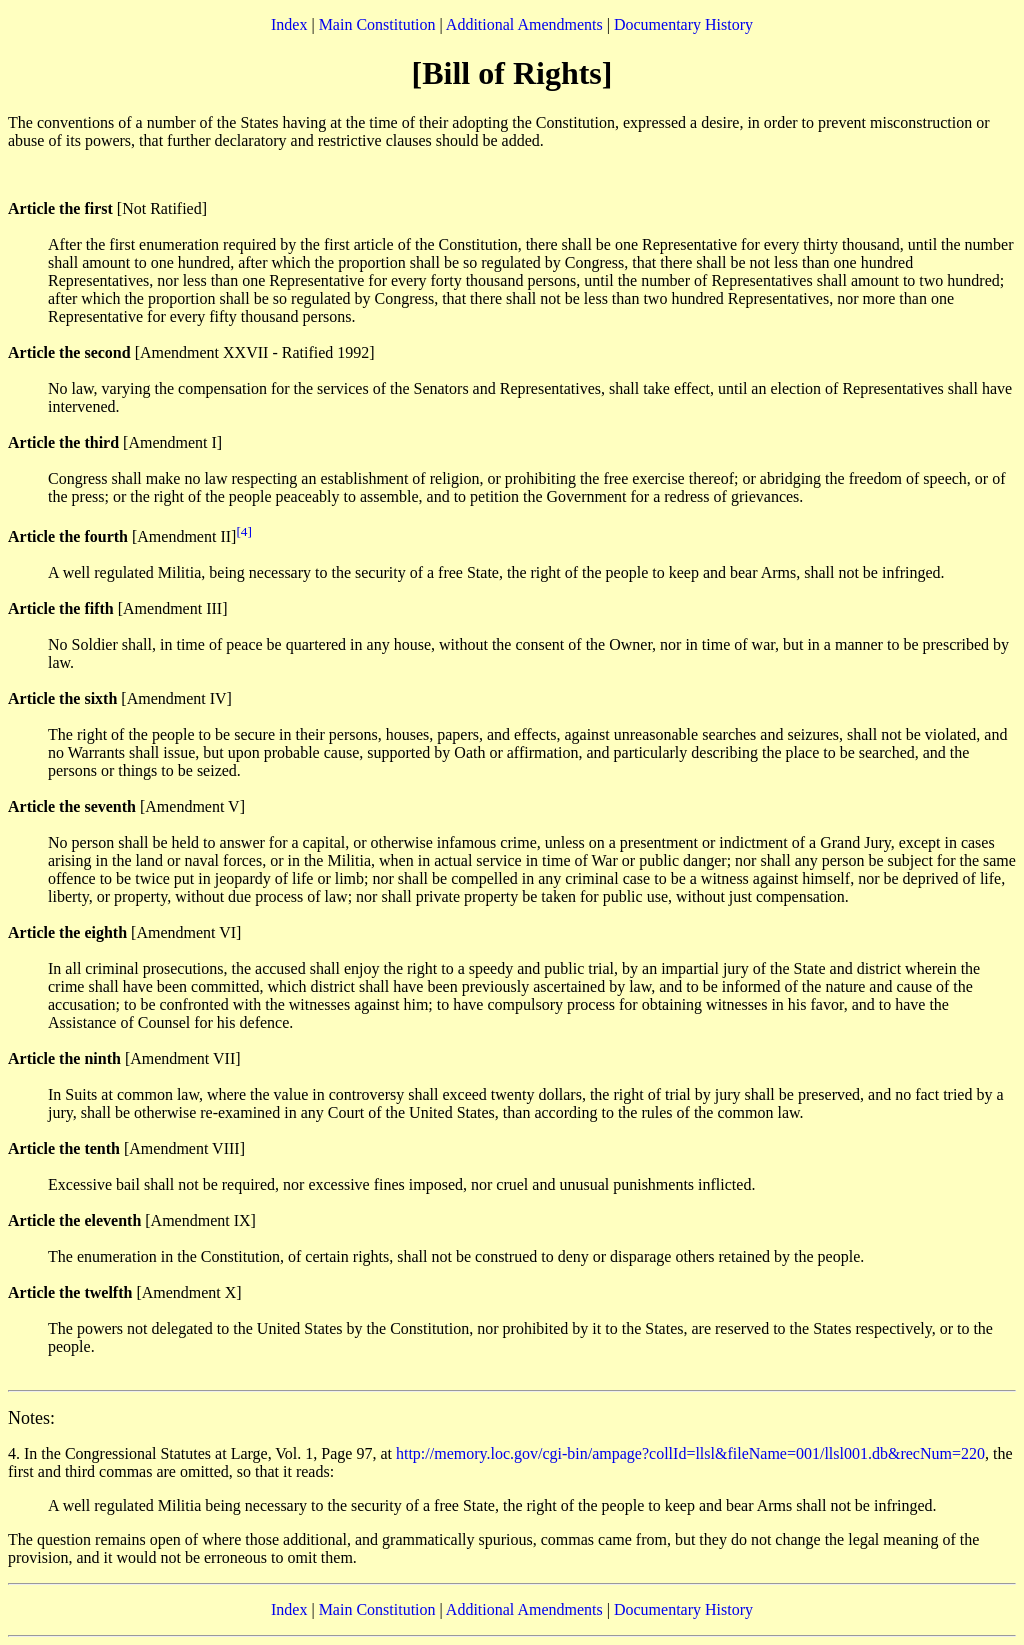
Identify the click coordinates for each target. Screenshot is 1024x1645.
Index (289, 24)
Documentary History (683, 24)
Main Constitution (377, 24)
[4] (244, 531)
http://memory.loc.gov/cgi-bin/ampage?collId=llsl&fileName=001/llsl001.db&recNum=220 (690, 1453)
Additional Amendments (524, 24)
